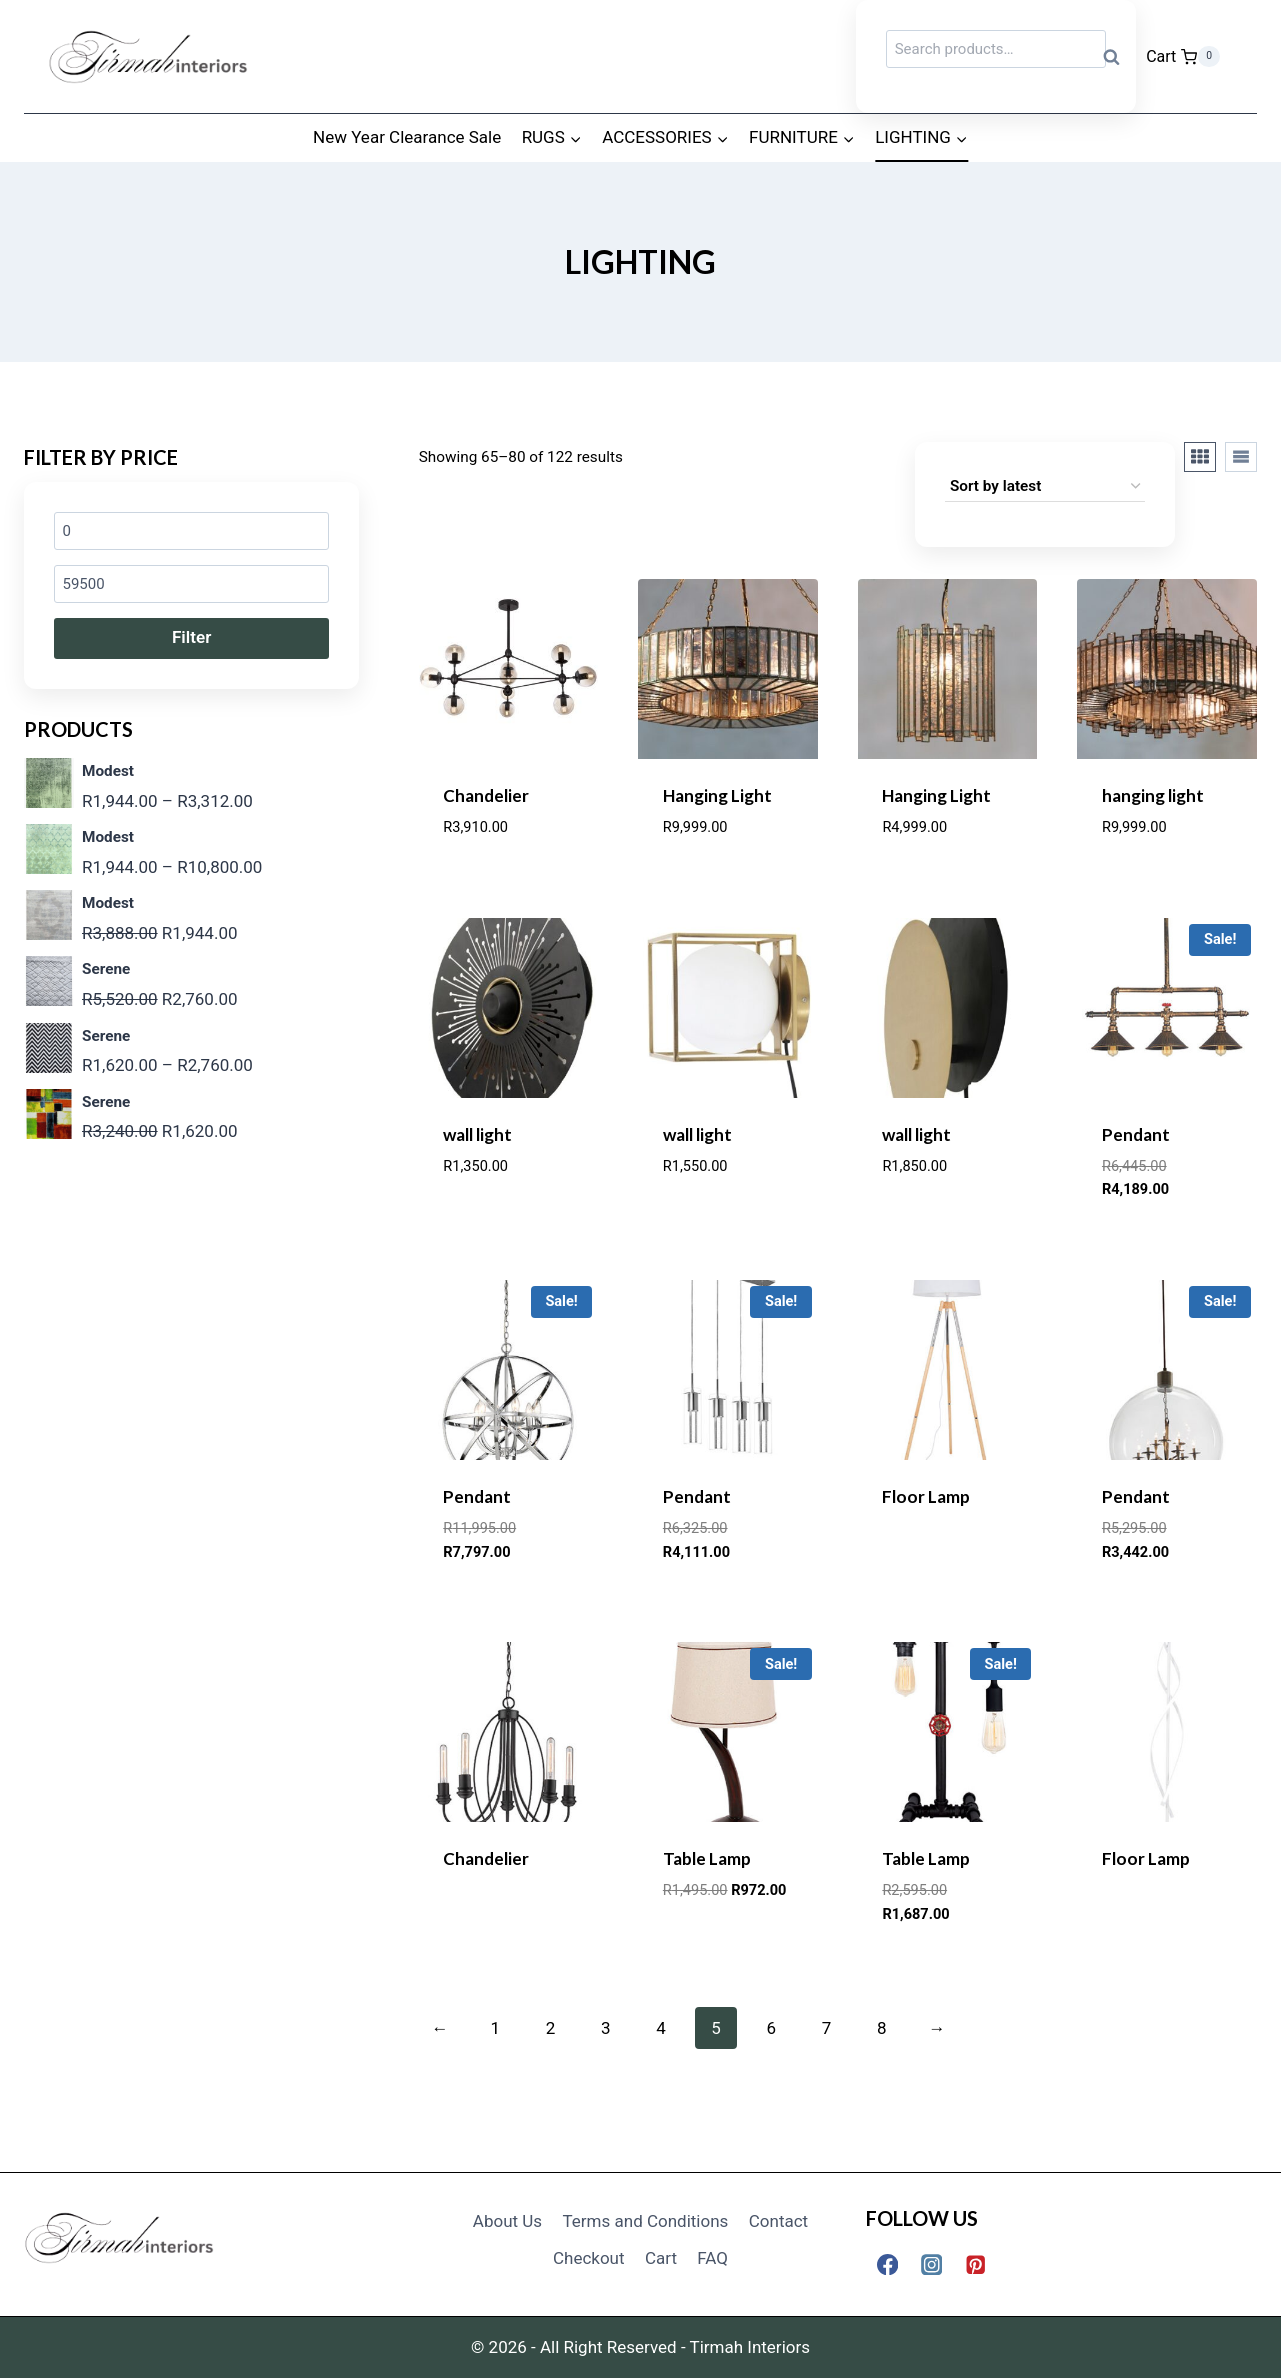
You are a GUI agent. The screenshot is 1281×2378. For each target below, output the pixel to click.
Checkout (589, 2258)
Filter (191, 637)
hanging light (1153, 795)
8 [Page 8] (882, 2028)
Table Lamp (707, 1858)
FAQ (712, 2258)
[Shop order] (1045, 487)
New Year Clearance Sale (407, 137)
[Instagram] (931, 2264)
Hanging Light (717, 795)
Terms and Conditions (646, 2221)
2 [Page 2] (551, 2028)
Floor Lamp (926, 1496)
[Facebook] (887, 2264)
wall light (477, 1134)
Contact (778, 2221)
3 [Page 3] (606, 2028)
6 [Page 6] (772, 2028)
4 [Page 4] (661, 2028)
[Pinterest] (975, 2264)
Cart (661, 2258)
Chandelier (486, 795)
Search (1117, 56)
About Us (507, 2221)
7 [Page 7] (827, 2028)
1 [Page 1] (495, 2028)
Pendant (1136, 1134)
